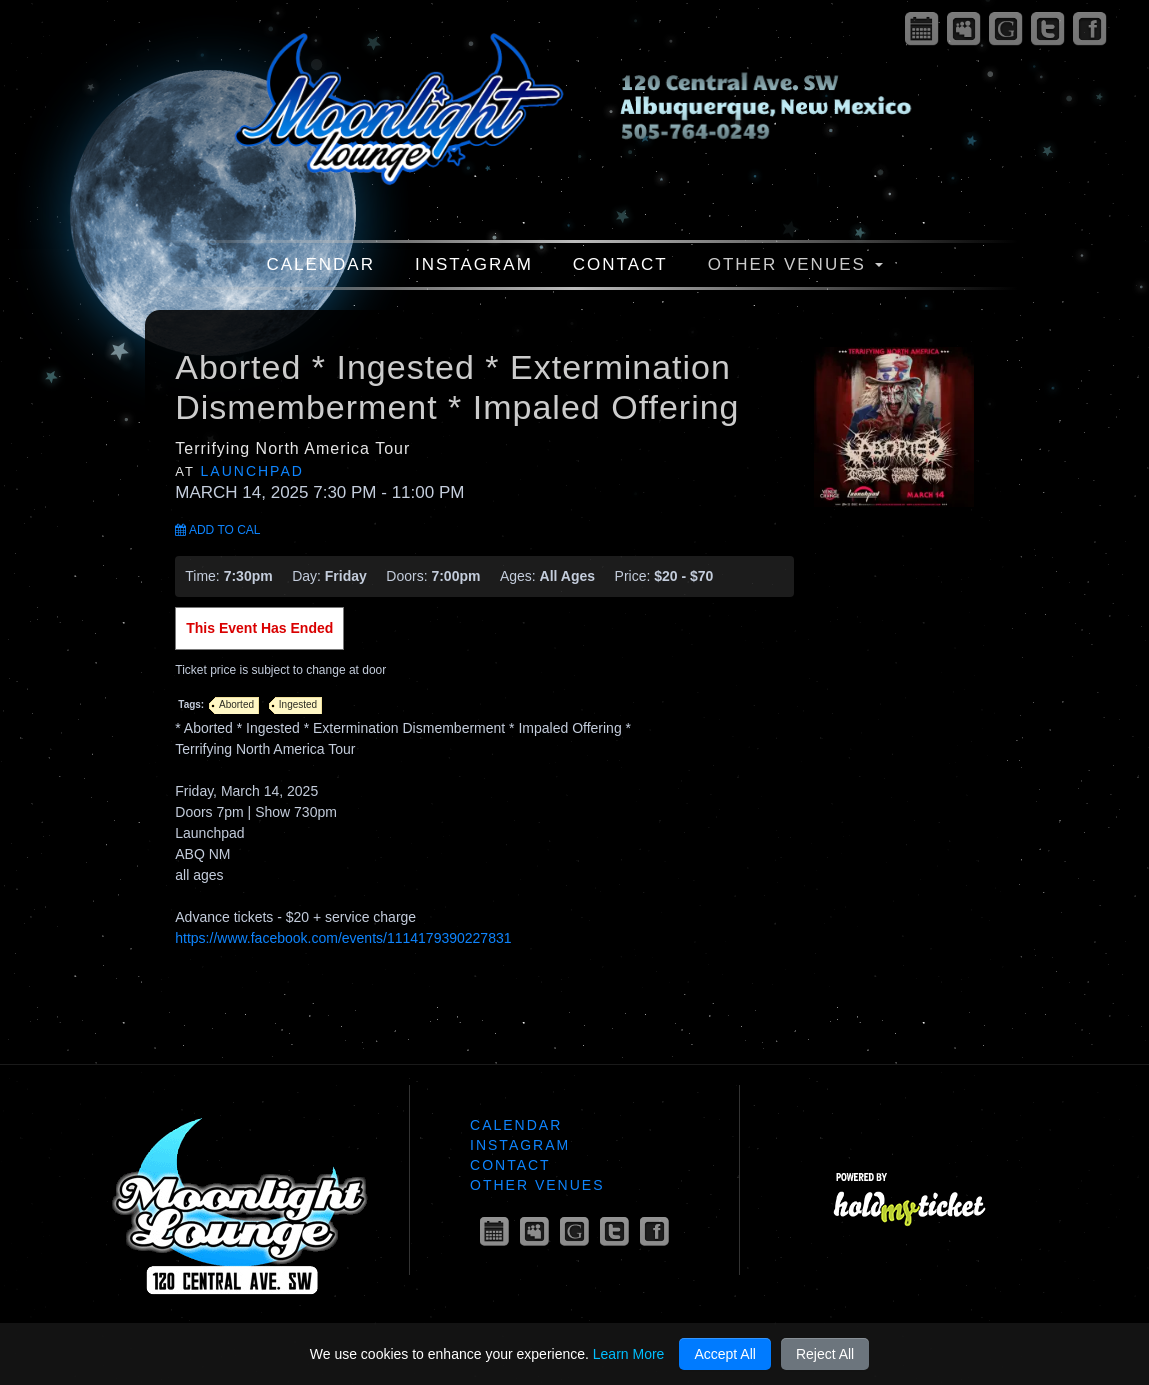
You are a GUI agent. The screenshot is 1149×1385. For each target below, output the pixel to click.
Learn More (629, 1354)
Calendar (320, 264)
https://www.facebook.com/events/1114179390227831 (343, 938)
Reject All (825, 1354)
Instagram (474, 264)
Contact (620, 264)
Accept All (724, 1354)
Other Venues (795, 264)
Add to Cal (217, 530)
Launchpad (252, 471)
